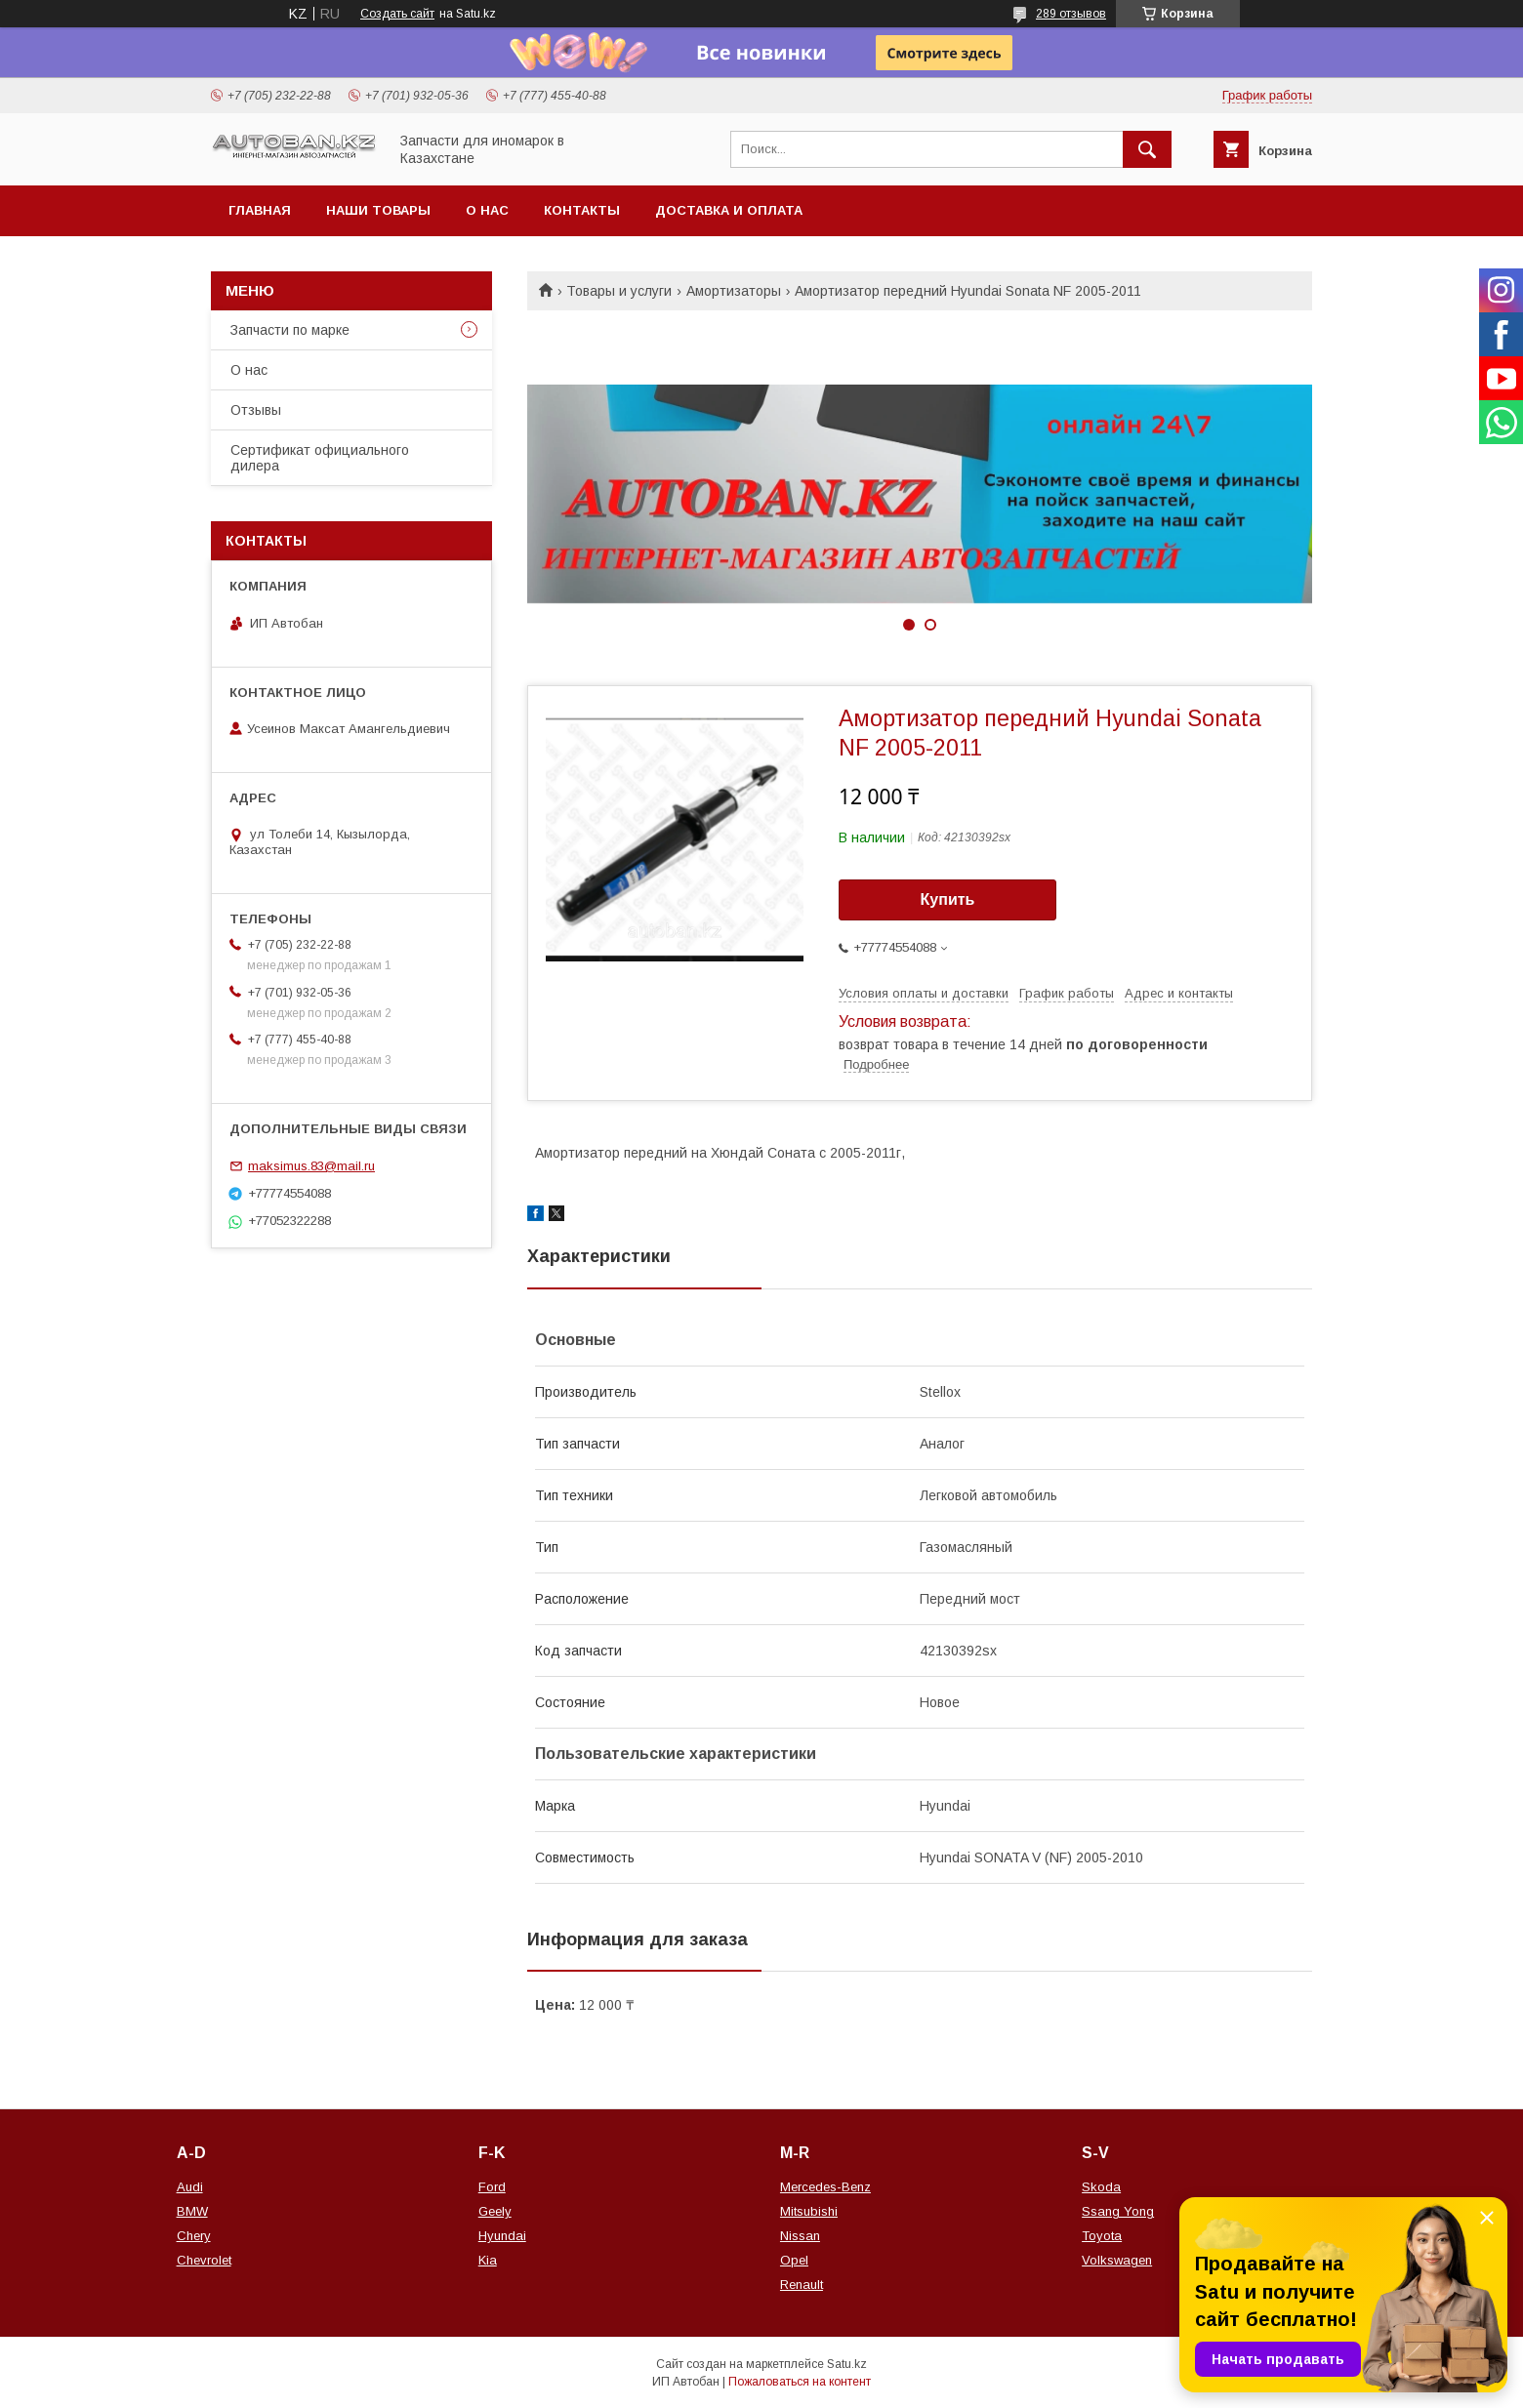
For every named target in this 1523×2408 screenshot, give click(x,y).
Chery (194, 2235)
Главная (259, 210)
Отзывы (255, 410)
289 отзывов (1071, 13)
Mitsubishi (809, 2211)
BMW (192, 2211)
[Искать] (1147, 149)
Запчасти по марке (290, 330)
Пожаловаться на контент (799, 2381)
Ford (492, 2187)
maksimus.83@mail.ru (311, 1166)
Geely (495, 2211)
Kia (487, 2260)
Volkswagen (1117, 2260)
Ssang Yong (1118, 2211)
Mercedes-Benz (825, 2187)
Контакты (582, 210)
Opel (794, 2260)
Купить (948, 899)
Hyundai (502, 2235)
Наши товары (378, 210)
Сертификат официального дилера (319, 457)
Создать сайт (397, 13)
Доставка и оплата (729, 210)
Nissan (800, 2235)
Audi (190, 2187)
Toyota (1102, 2235)
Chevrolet (204, 2260)
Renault (801, 2284)
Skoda (1101, 2187)
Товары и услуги (619, 291)
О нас (487, 210)
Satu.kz (847, 2364)
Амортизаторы (733, 291)
